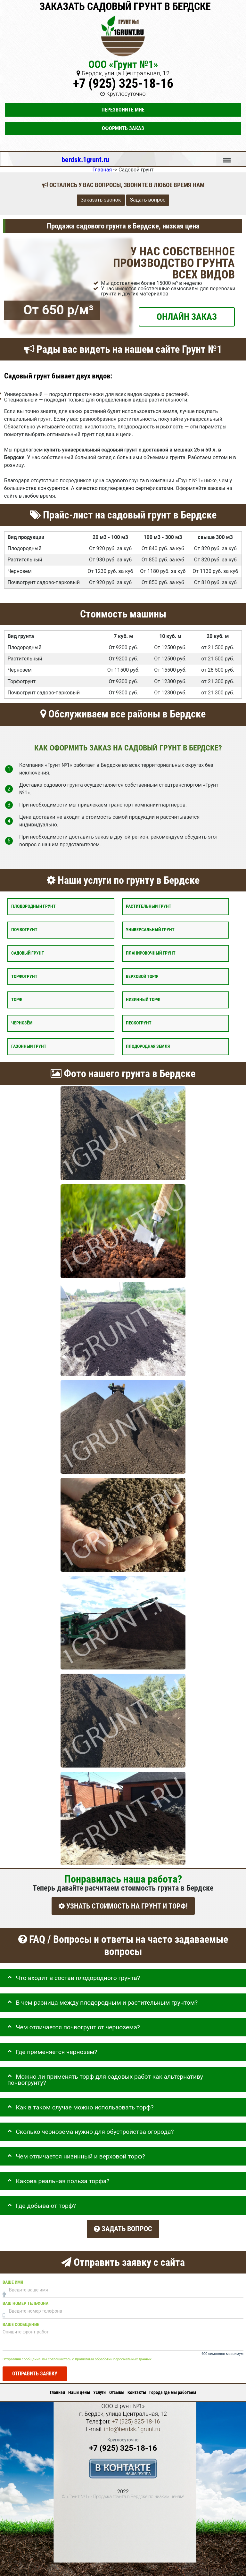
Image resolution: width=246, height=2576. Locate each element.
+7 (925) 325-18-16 (123, 83)
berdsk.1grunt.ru (85, 159)
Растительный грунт (148, 906)
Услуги (99, 2386)
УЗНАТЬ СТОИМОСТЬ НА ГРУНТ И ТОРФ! (123, 1906)
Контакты (136, 2386)
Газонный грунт (28, 1046)
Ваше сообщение (21, 2319)
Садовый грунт (27, 953)
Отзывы (116, 2386)
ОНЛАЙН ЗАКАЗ (187, 316)
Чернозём (22, 1023)
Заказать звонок (101, 200)
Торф (16, 999)
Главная (57, 2386)
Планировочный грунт (151, 953)
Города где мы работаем (172, 2386)
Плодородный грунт (33, 906)
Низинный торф (143, 999)
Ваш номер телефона (25, 2297)
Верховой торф (142, 976)
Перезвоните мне (123, 110)
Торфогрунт (24, 976)
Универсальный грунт (150, 929)
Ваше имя (13, 2276)
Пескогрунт (139, 1023)
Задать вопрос (148, 200)
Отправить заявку (34, 2368)
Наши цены (79, 2386)
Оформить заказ (123, 128)
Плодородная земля (148, 1046)
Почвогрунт (24, 929)
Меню (227, 157)
